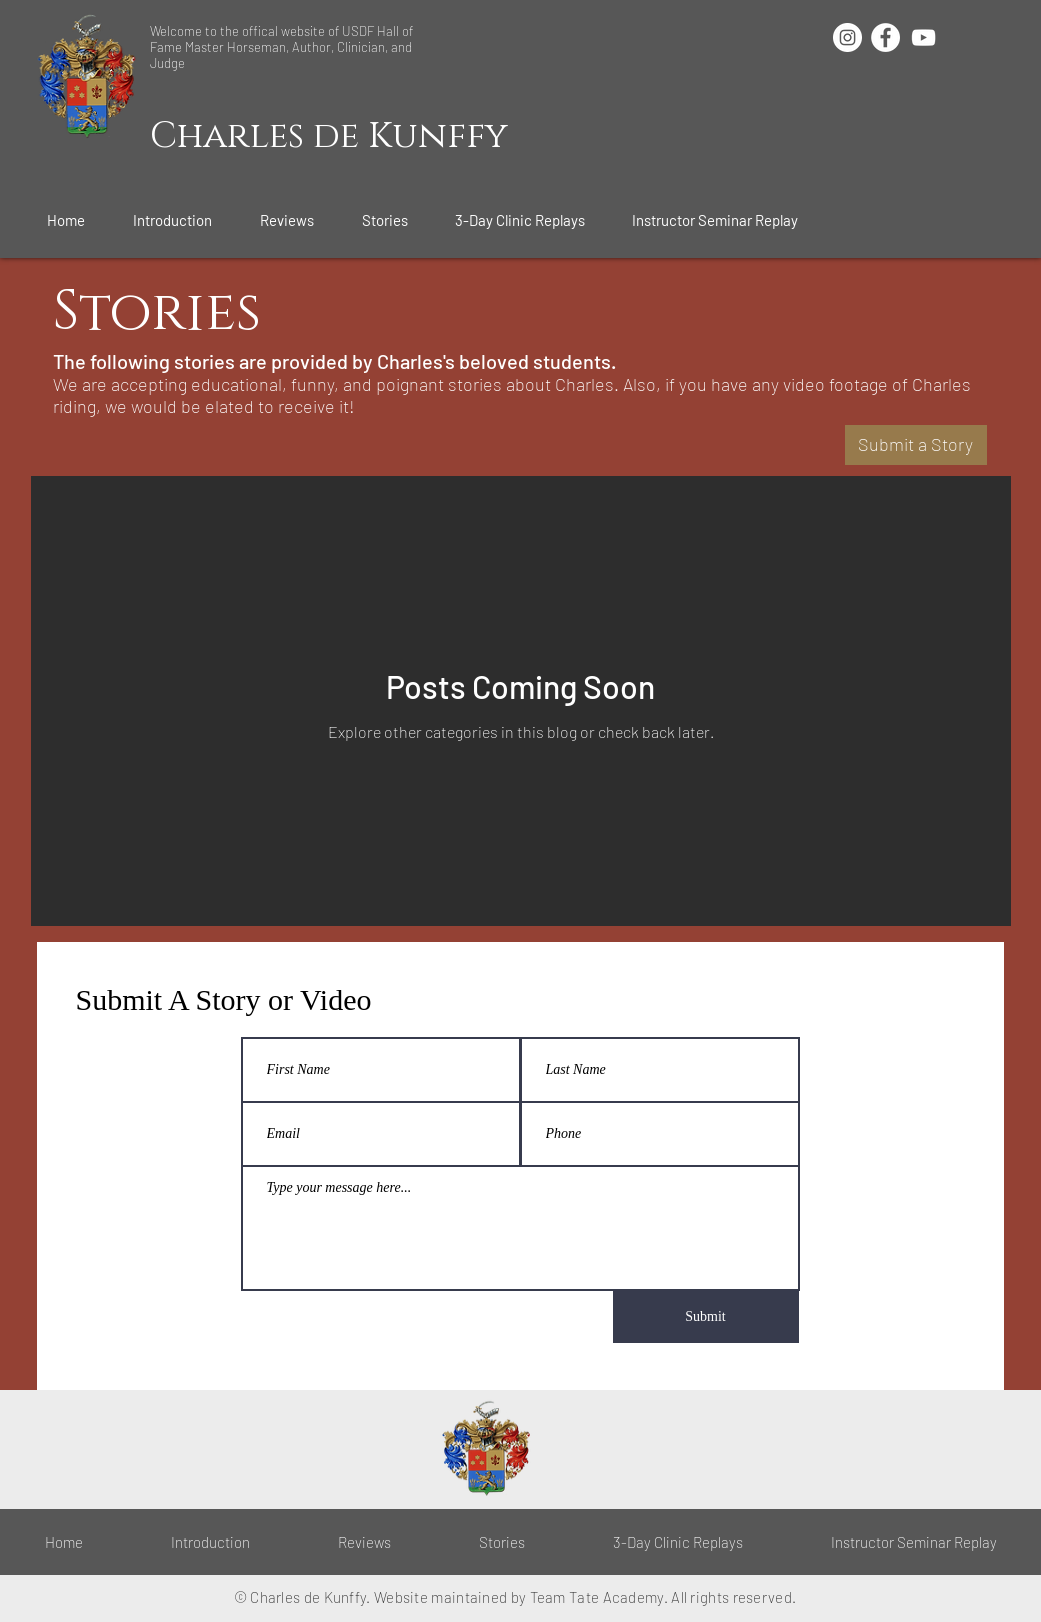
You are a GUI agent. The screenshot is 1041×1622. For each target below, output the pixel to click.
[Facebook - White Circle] (885, 37)
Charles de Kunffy (329, 136)
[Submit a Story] (916, 445)
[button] (181, 220)
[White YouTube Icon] (923, 37)
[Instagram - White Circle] (847, 37)
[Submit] (706, 1317)
